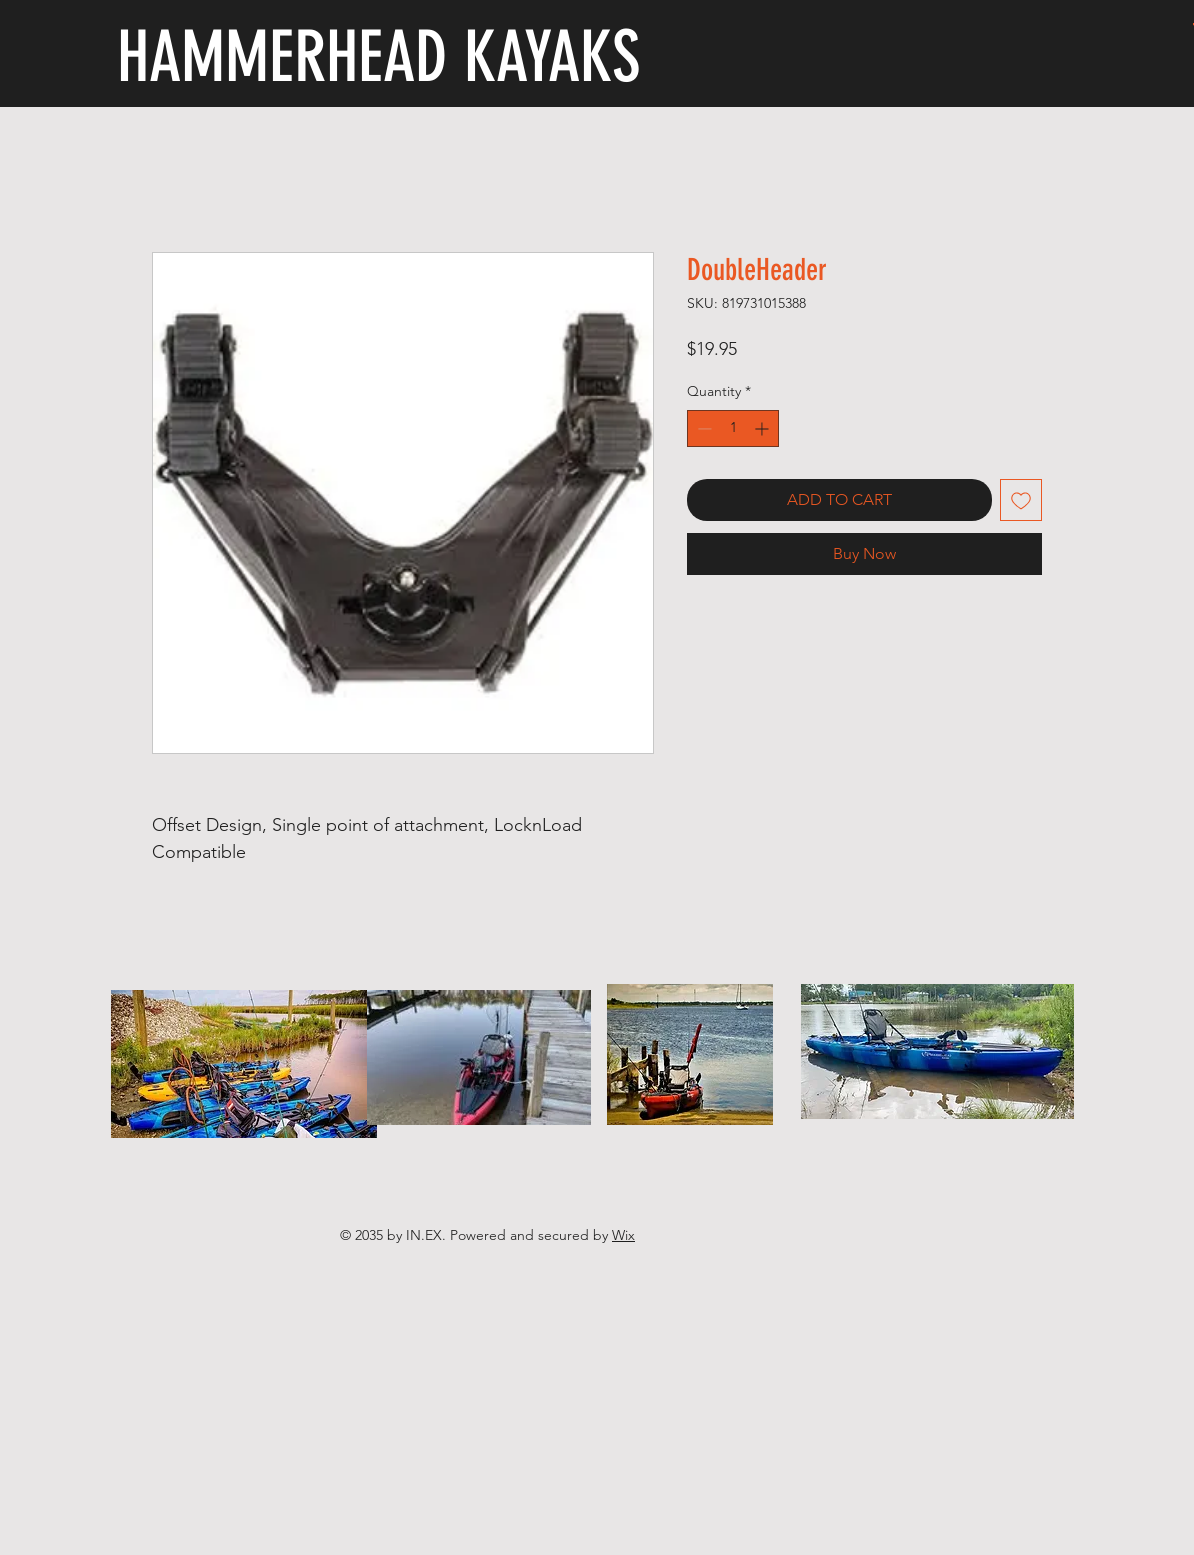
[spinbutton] (733, 428)
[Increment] (763, 428)
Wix (623, 1235)
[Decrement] (702, 428)
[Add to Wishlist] (1021, 500)
